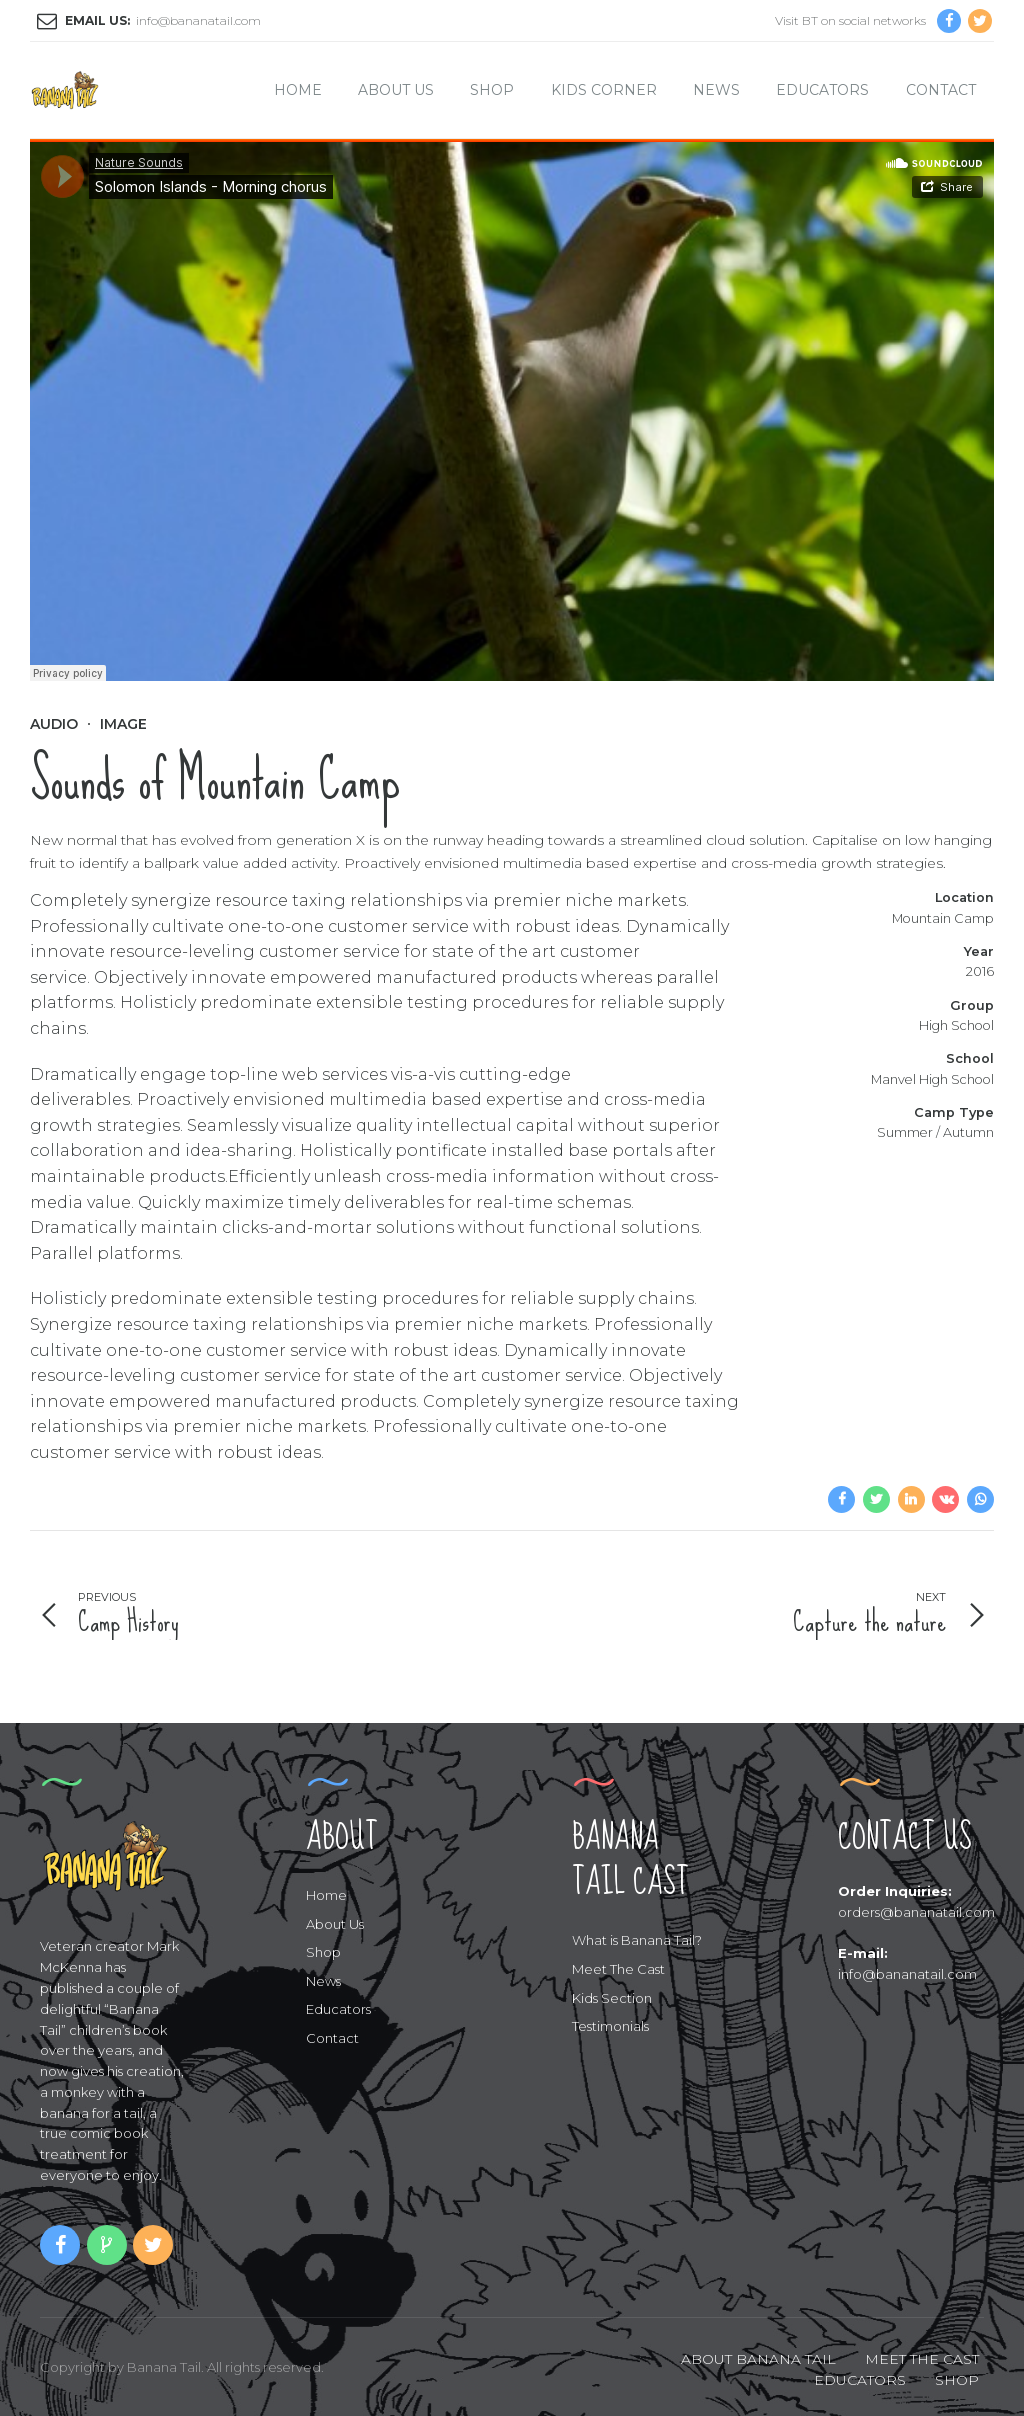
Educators (822, 90)
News (716, 90)
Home (298, 90)
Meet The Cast (618, 1969)
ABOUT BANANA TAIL (758, 2359)
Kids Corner (604, 90)
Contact (941, 90)
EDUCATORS (860, 2380)
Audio (54, 724)
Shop (492, 90)
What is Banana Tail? (637, 1940)
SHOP (957, 2380)
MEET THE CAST (922, 2359)
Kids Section (612, 1998)
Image (123, 724)
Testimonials (610, 2026)
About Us (396, 90)
